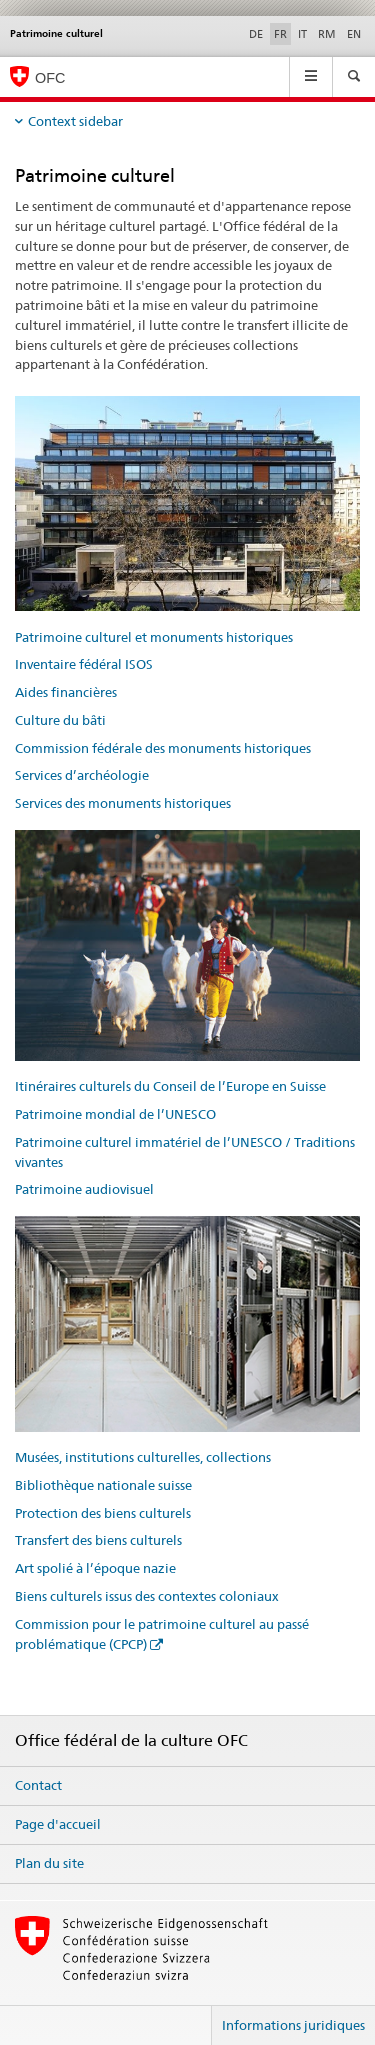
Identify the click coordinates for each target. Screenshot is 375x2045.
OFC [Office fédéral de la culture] (50, 78)
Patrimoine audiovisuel (84, 1189)
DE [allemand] (256, 34)
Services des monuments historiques (123, 803)
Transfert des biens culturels (98, 1540)
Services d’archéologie (82, 775)
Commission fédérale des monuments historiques (163, 748)
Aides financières (66, 692)
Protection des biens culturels (103, 1513)
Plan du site (49, 1863)
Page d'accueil (58, 1824)
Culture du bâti (60, 720)
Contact (38, 1785)
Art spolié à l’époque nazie (95, 1568)
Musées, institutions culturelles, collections (143, 1457)
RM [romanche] (327, 34)
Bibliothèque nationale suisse (103, 1485)
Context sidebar (75, 121)
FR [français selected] (280, 34)
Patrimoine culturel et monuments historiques (154, 637)
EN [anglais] (354, 34)
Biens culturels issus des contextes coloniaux (147, 1596)
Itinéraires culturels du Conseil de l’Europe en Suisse (170, 1086)
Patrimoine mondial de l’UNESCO (115, 1114)
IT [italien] (302, 34)
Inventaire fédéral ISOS (84, 664)
